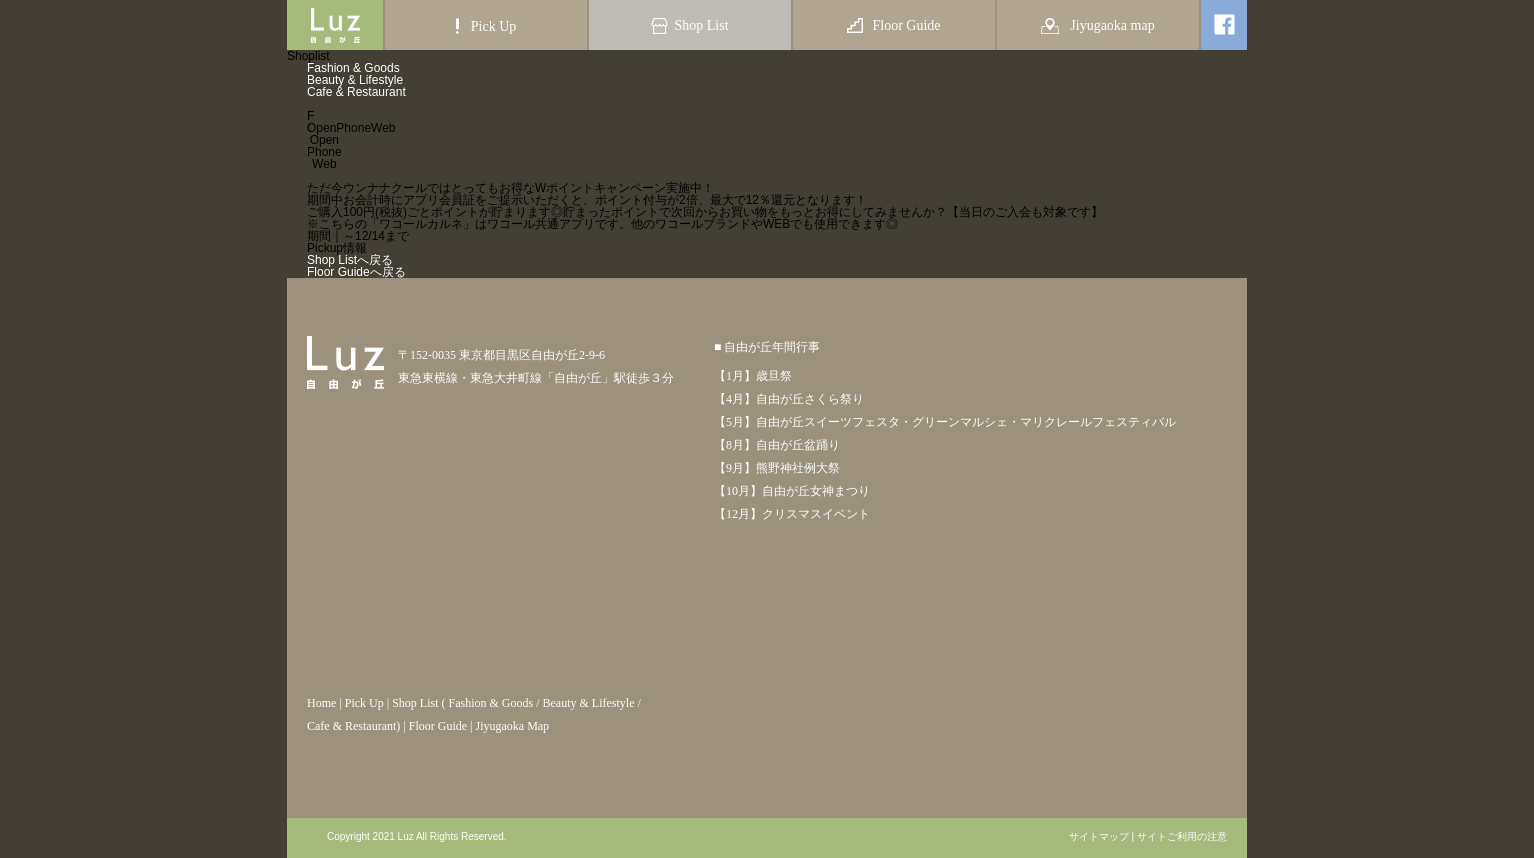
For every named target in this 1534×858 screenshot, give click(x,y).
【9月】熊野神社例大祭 (777, 468)
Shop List (415, 703)
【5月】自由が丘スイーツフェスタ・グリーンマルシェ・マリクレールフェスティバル (945, 422)
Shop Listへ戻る (350, 260)
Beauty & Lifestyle (355, 80)
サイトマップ (1099, 837)
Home (321, 703)
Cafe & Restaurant (356, 92)
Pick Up (364, 703)
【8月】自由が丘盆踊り (777, 445)
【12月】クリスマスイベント (792, 514)
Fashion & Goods (353, 68)
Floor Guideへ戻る (356, 272)
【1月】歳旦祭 (753, 376)
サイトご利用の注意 (1182, 837)
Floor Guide (438, 726)
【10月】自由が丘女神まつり (792, 491)
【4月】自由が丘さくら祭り (789, 399)
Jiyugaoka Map (512, 726)
